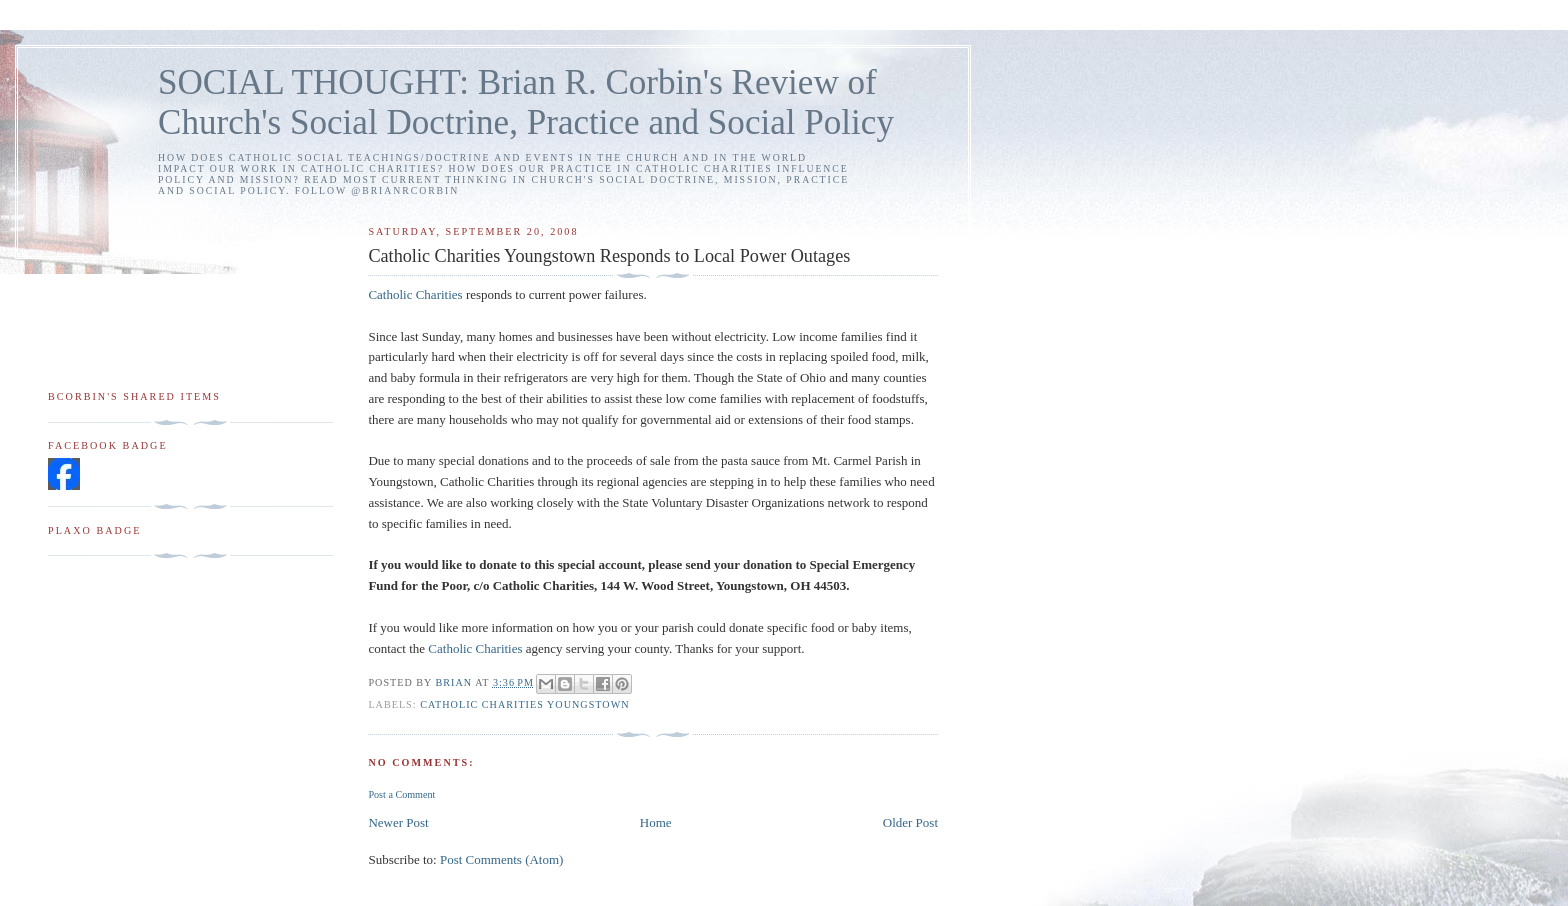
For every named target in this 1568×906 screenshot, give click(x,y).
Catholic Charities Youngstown (524, 704)
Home (656, 822)
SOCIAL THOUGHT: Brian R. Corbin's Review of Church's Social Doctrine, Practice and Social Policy (526, 102)
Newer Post (398, 822)
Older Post (910, 822)
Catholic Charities (415, 294)
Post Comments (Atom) (502, 859)
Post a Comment (401, 794)
